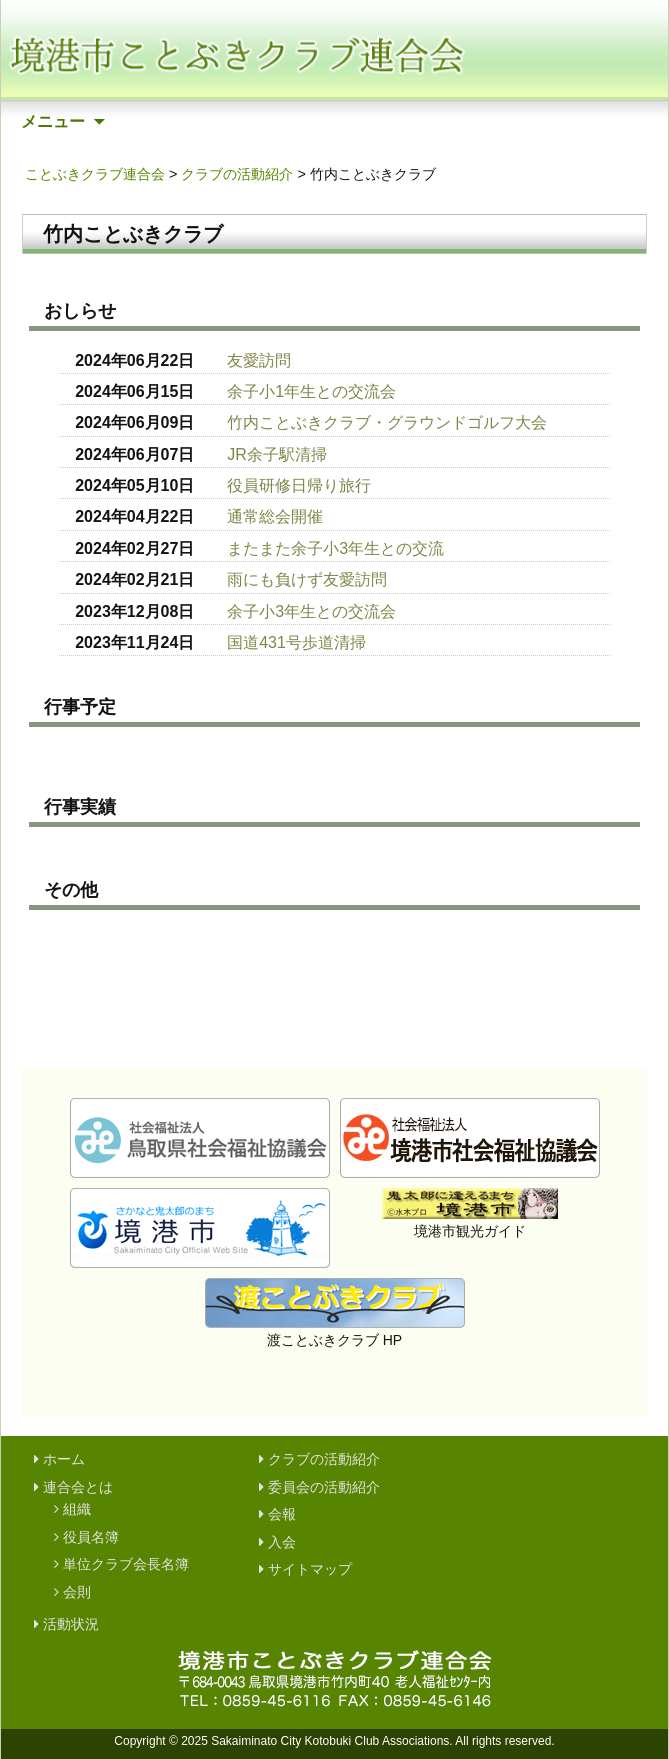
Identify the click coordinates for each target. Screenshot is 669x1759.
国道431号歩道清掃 (296, 642)
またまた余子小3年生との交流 (335, 548)
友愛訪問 (259, 360)
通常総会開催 (275, 516)
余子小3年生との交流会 (311, 611)
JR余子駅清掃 (277, 454)
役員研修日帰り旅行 (299, 485)
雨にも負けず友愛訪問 (307, 579)
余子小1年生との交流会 (311, 391)
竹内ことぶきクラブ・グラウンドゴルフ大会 (387, 422)
